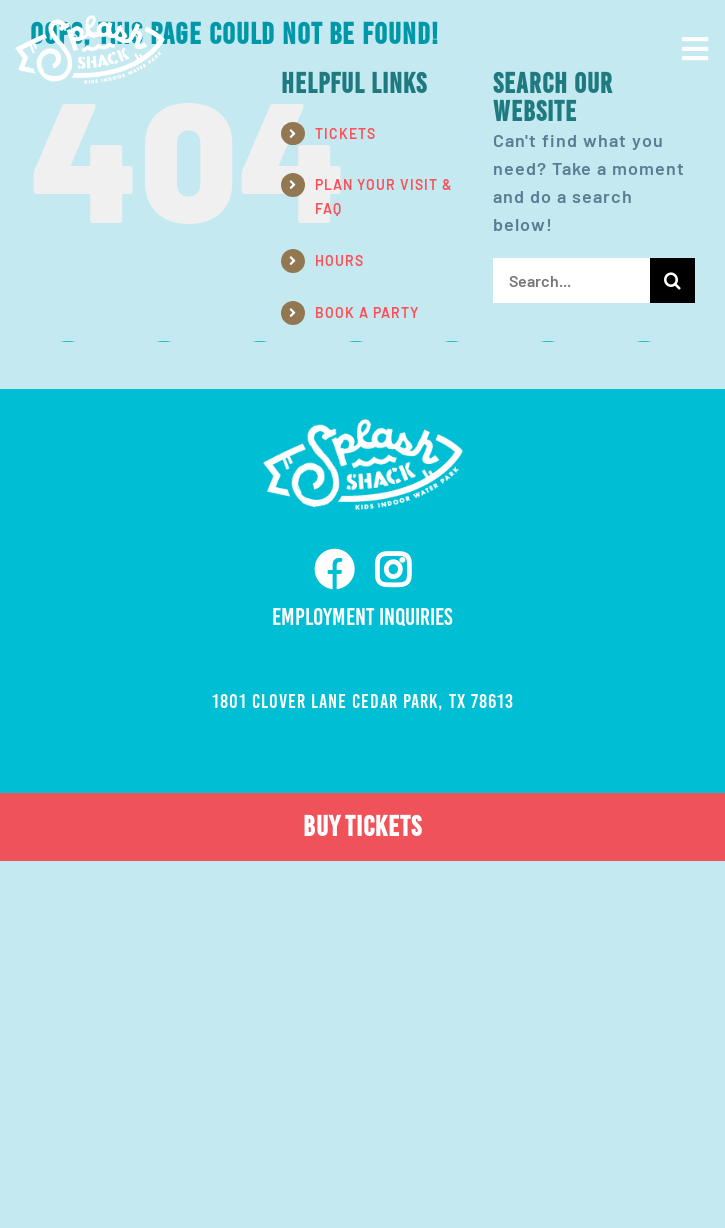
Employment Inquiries (362, 617)
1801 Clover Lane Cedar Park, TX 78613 (363, 701)
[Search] (672, 280)
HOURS (339, 260)
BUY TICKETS (362, 826)
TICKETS (345, 133)
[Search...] (571, 280)
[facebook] (334, 570)
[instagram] (393, 570)
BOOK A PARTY (367, 312)
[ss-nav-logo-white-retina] (90, 24)
